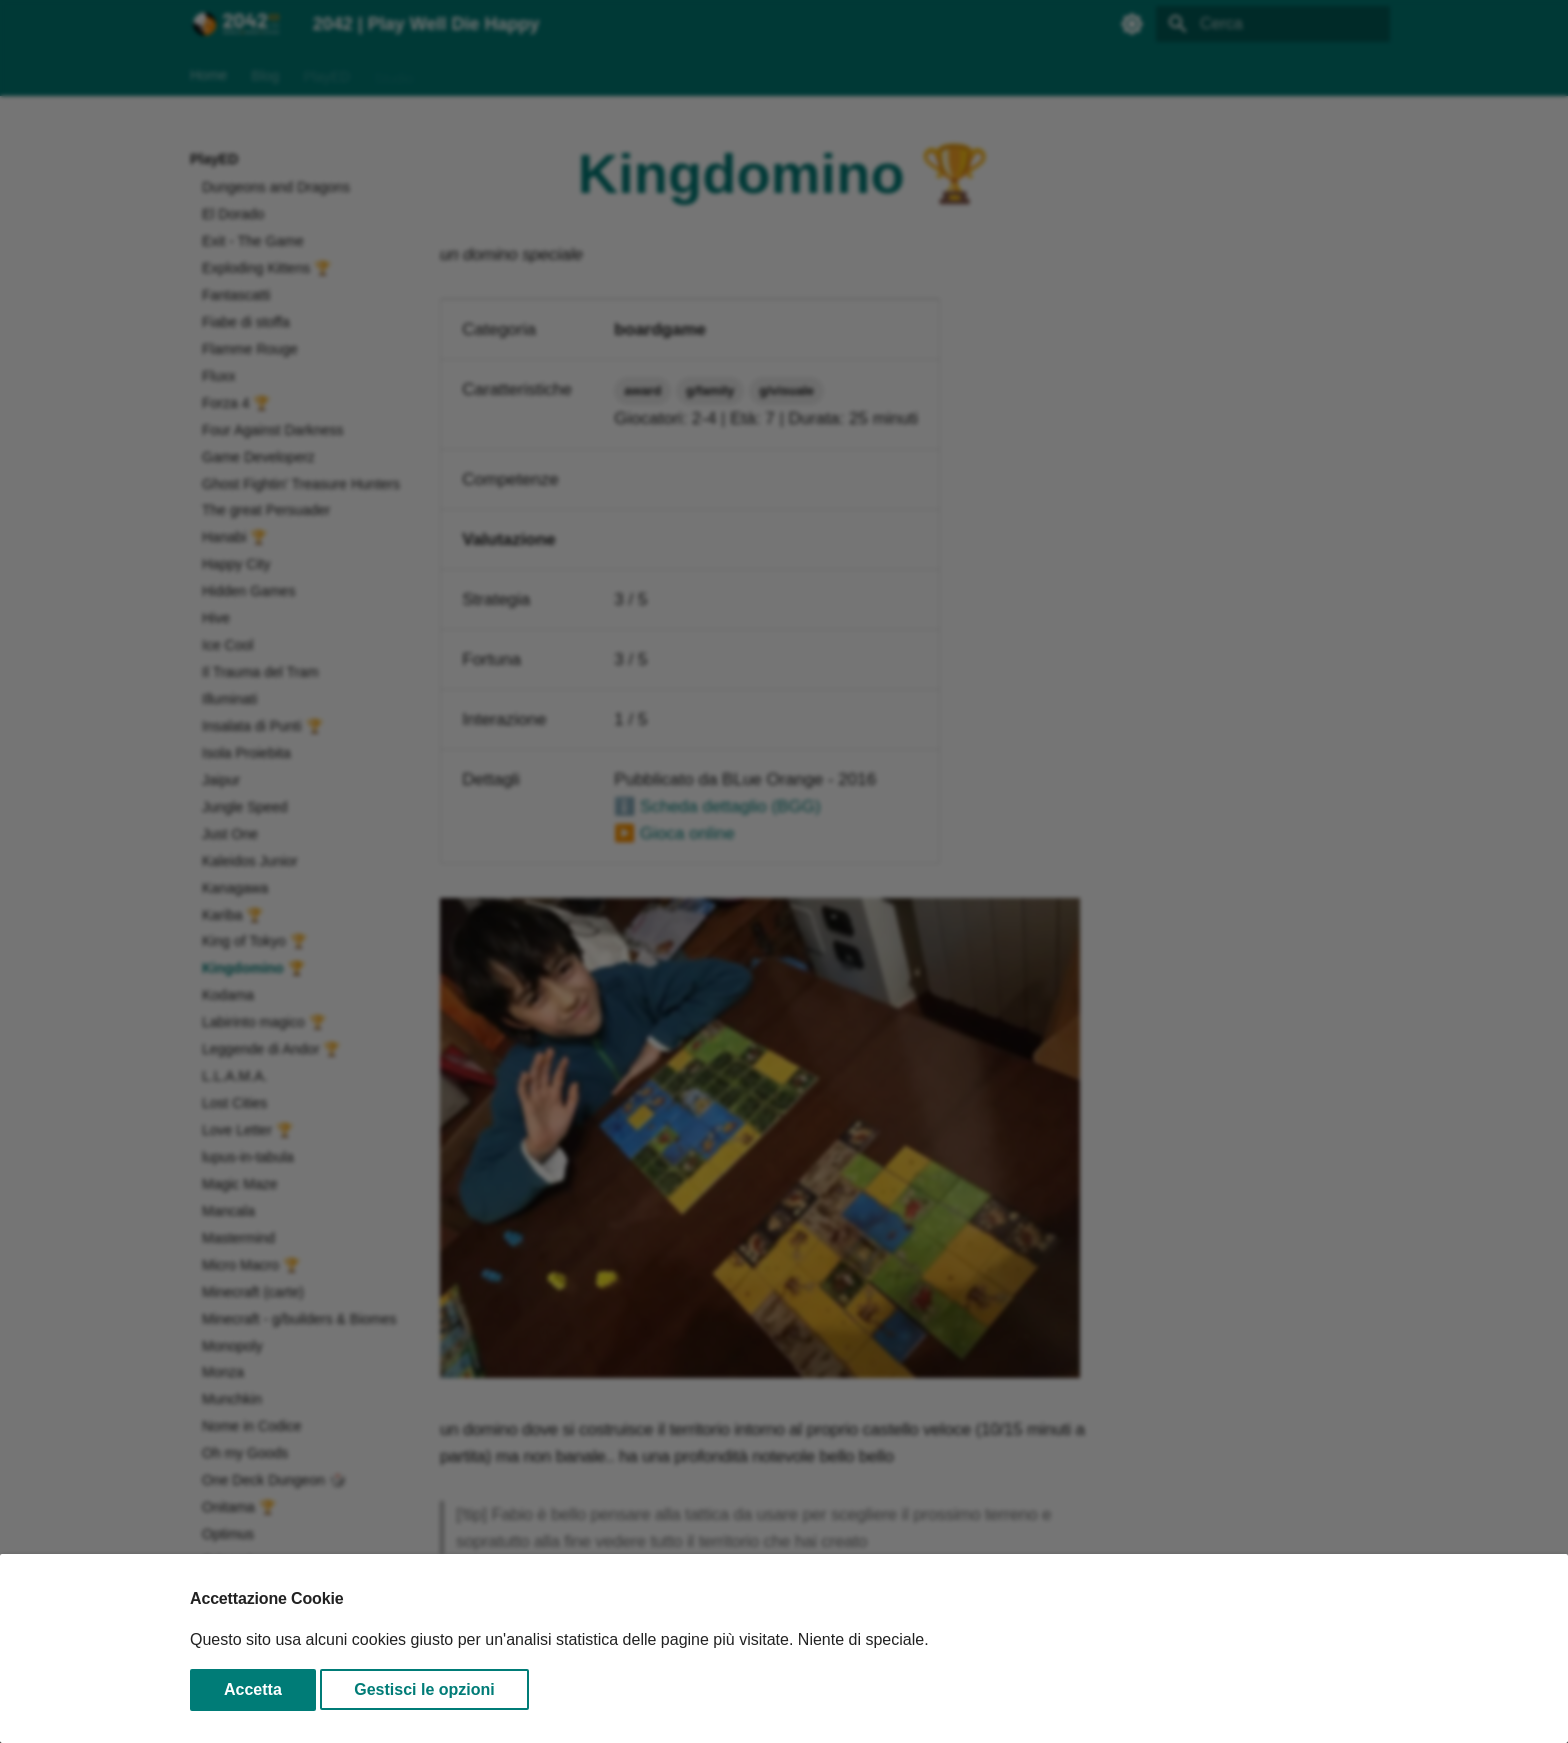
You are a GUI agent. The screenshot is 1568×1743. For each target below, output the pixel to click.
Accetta (253, 1689)
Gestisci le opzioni (424, 1689)
